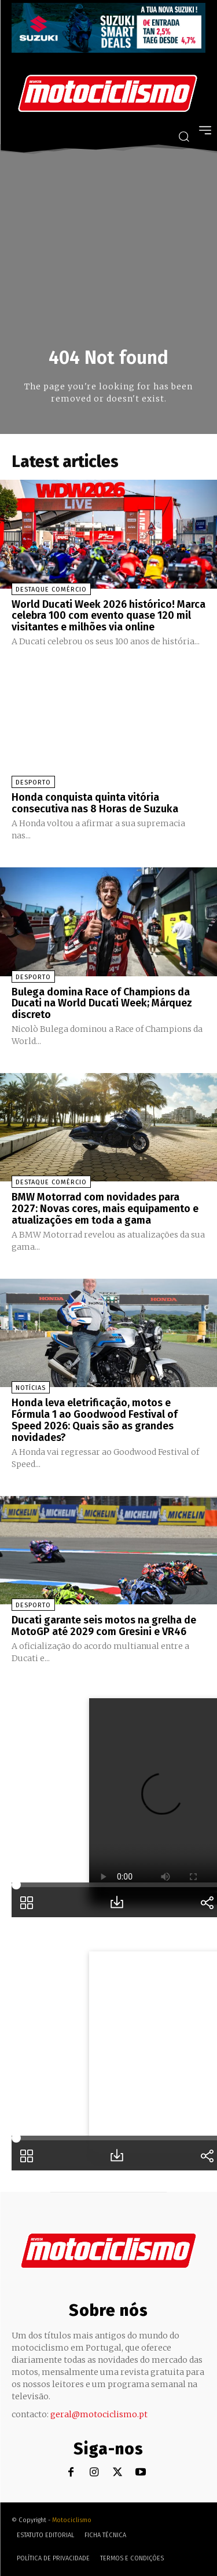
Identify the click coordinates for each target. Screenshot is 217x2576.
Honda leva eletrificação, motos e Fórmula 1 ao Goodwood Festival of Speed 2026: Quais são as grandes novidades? (95, 1419)
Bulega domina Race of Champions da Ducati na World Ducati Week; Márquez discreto (102, 1003)
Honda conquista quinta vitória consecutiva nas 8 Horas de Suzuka (95, 803)
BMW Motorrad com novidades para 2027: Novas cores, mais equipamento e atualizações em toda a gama (105, 1209)
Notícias (31, 1388)
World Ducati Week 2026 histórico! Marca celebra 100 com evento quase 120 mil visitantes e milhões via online (108, 616)
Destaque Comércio (51, 589)
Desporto (33, 782)
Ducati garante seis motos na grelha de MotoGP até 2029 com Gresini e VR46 (104, 1626)
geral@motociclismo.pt (99, 2414)
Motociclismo (71, 2520)
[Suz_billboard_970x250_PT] (108, 49)
